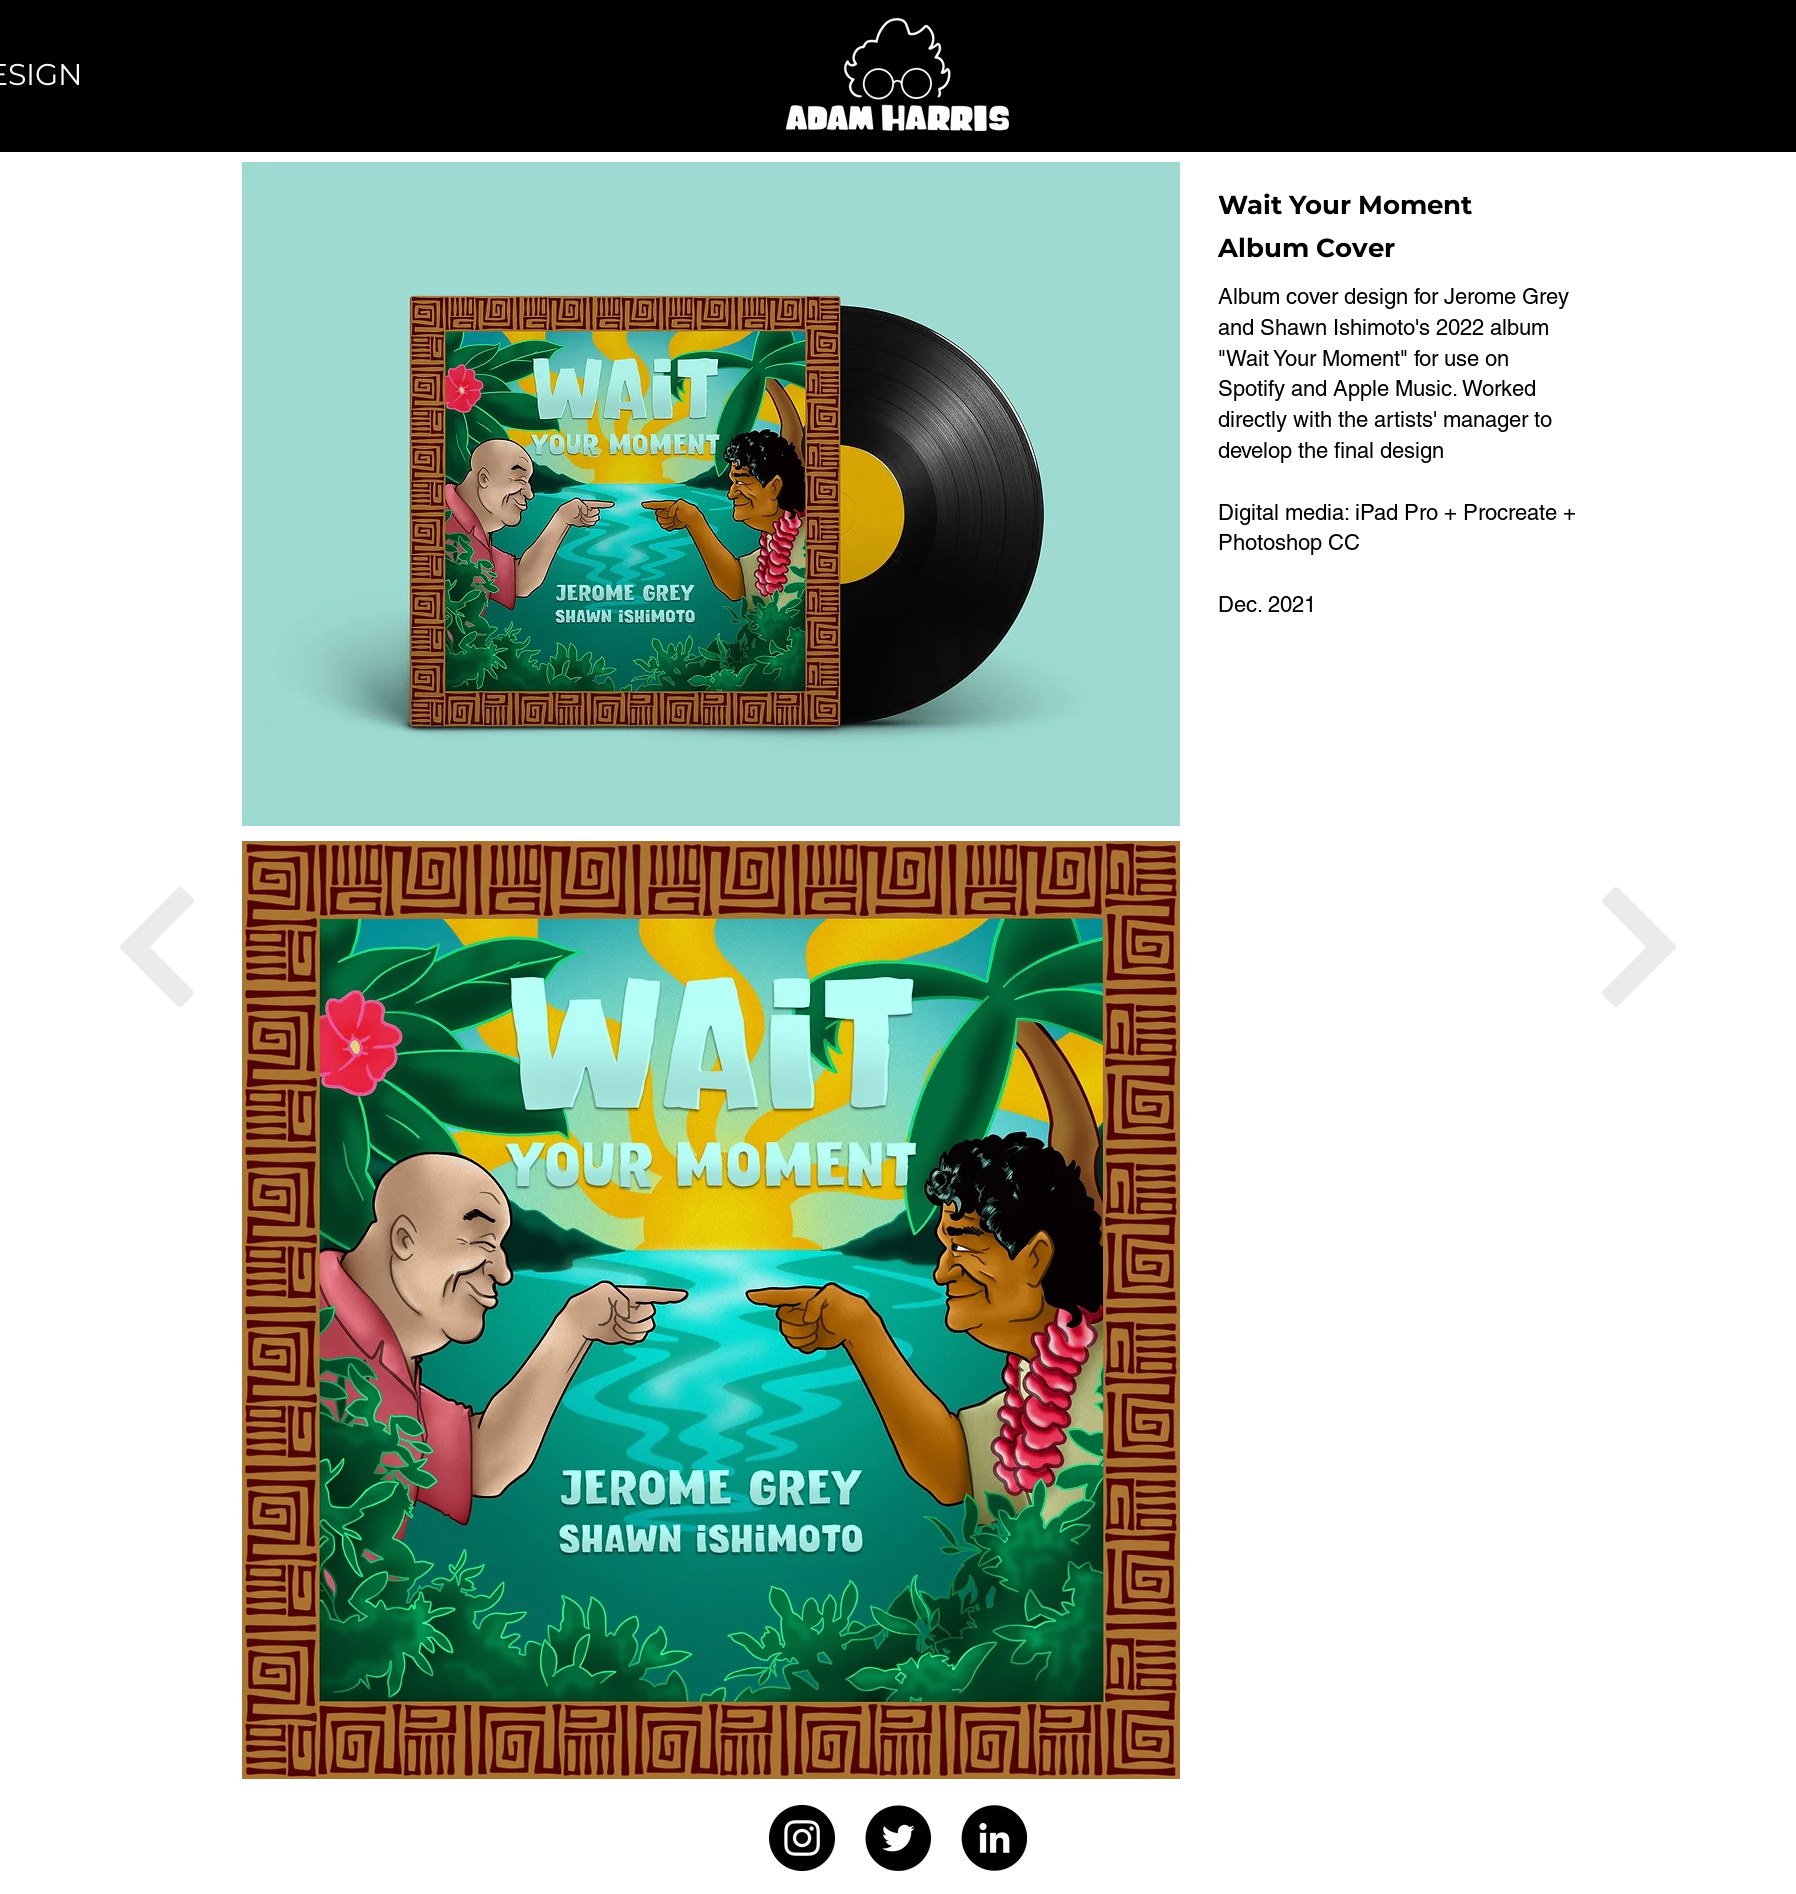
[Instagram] (802, 1838)
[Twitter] (898, 1838)
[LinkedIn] (994, 1838)
